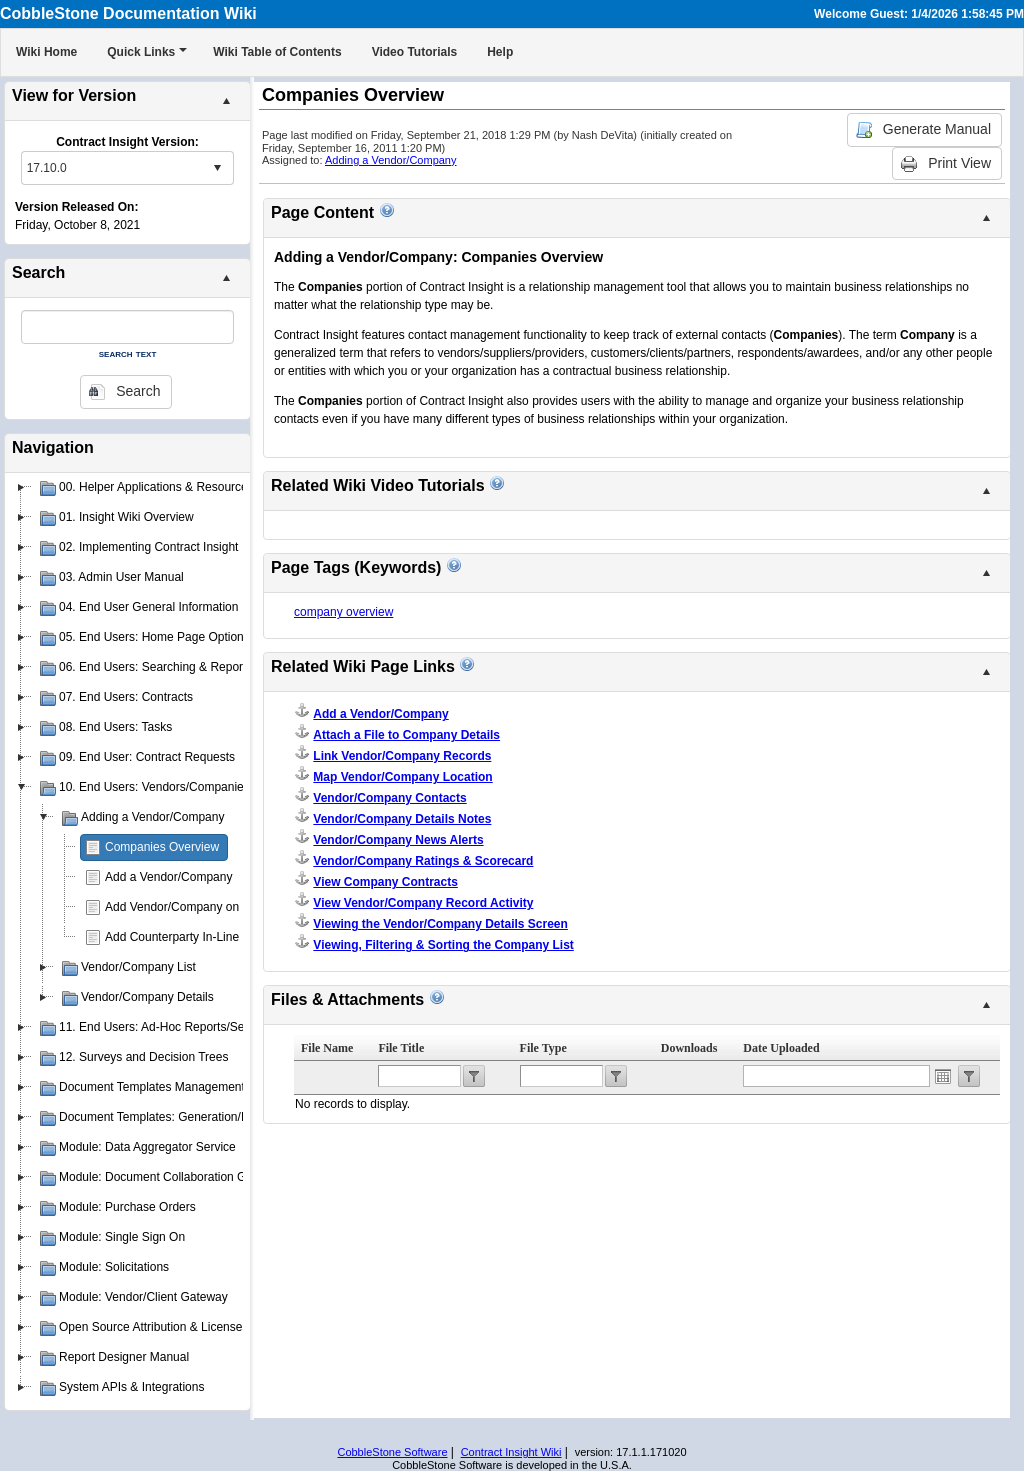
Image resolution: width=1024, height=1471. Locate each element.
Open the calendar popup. (943, 1076)
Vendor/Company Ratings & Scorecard (423, 861)
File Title (401, 1048)
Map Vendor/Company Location (402, 777)
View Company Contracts (385, 882)
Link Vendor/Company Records (402, 756)
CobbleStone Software (392, 1452)
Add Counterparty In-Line (172, 937)
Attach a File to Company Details (406, 735)
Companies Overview (162, 847)
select (217, 168)
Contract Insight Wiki (511, 1452)
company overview (343, 612)
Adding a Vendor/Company (390, 160)
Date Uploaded (781, 1048)
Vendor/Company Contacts (389, 798)
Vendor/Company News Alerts (398, 840)
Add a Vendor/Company (168, 877)
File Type (543, 1048)
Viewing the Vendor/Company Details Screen (440, 924)
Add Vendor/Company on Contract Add (208, 907)
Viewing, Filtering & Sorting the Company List (443, 945)
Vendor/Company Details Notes (402, 819)
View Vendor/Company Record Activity (423, 903)
